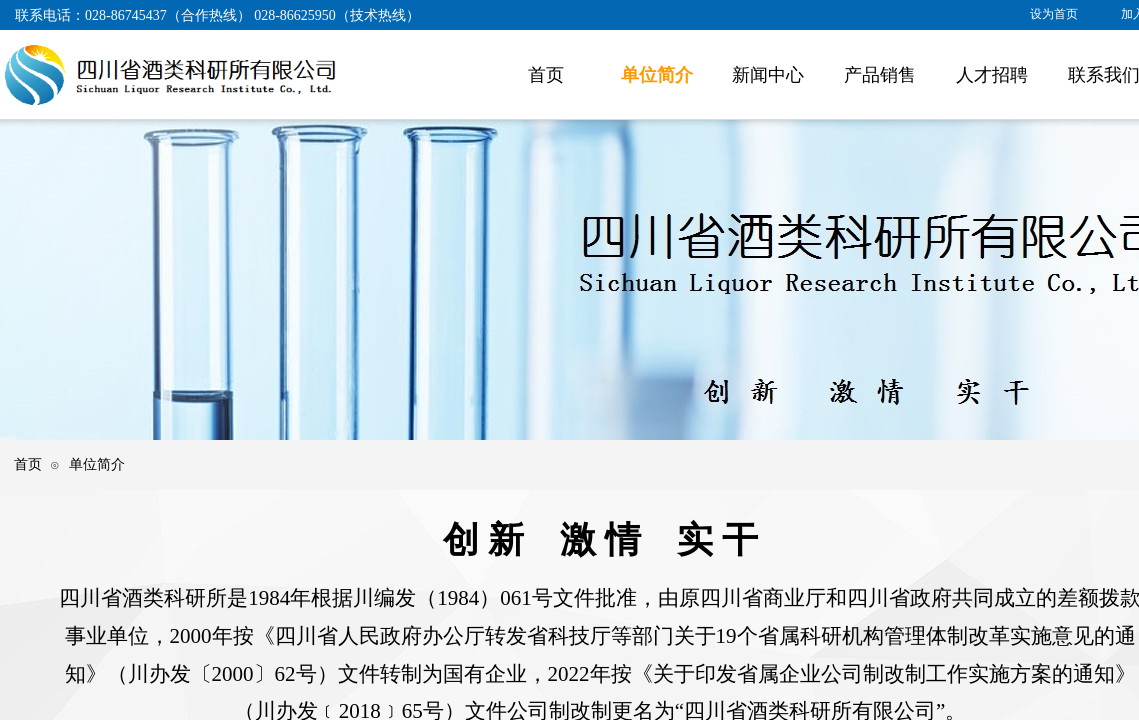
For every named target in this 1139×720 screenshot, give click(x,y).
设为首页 (1054, 14)
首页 (28, 464)
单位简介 (97, 464)
